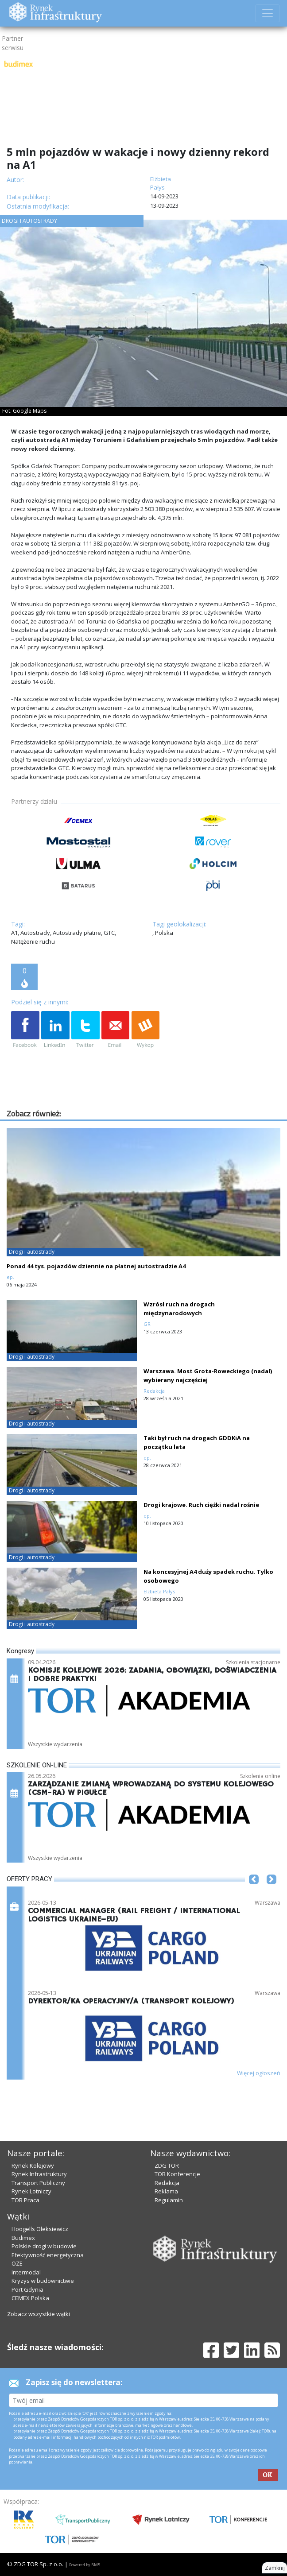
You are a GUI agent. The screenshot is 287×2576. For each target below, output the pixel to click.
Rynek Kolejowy (33, 2165)
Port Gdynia (27, 2289)
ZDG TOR (167, 2165)
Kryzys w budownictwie (43, 2281)
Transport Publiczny (38, 2183)
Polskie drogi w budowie (44, 2246)
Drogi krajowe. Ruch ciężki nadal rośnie (201, 1505)
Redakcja (167, 2183)
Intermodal (26, 2272)
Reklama (166, 2191)
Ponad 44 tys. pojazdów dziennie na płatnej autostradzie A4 (96, 1266)
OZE (17, 2263)
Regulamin (169, 2200)
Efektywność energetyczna (48, 2255)
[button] (254, 1892)
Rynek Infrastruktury (39, 2174)
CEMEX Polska (30, 2298)
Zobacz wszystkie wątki (38, 2314)
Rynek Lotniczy (31, 2191)
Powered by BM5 (84, 2565)
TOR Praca (25, 2200)
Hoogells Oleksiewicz (40, 2229)
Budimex (23, 2238)
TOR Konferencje (177, 2174)
